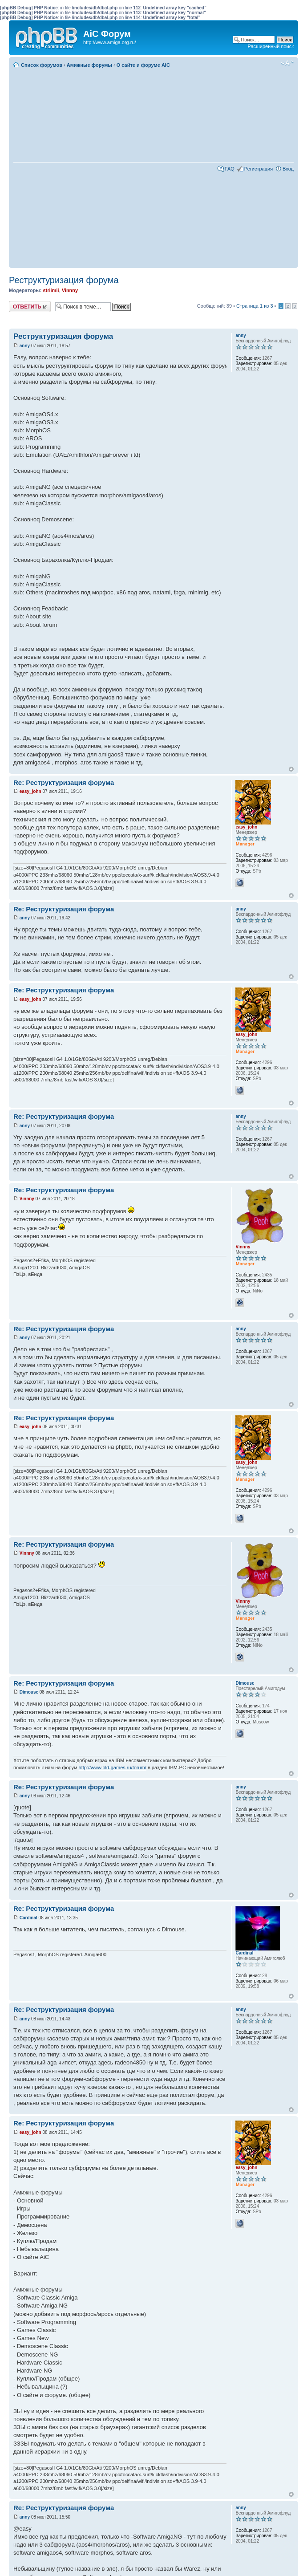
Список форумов (41, 65)
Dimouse (29, 1692)
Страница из (254, 306)
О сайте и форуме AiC (143, 65)
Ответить (30, 306)
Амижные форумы (89, 65)
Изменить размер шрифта (287, 63)
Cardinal (28, 1917)
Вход (288, 168)
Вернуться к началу (291, 769)
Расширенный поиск (270, 46)
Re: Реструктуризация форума (63, 782)
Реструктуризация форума (64, 280)
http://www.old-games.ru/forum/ (112, 1767)
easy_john (30, 791)
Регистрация (258, 168)
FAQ (229, 168)
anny (25, 345)
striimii (51, 290)
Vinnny (70, 290)
